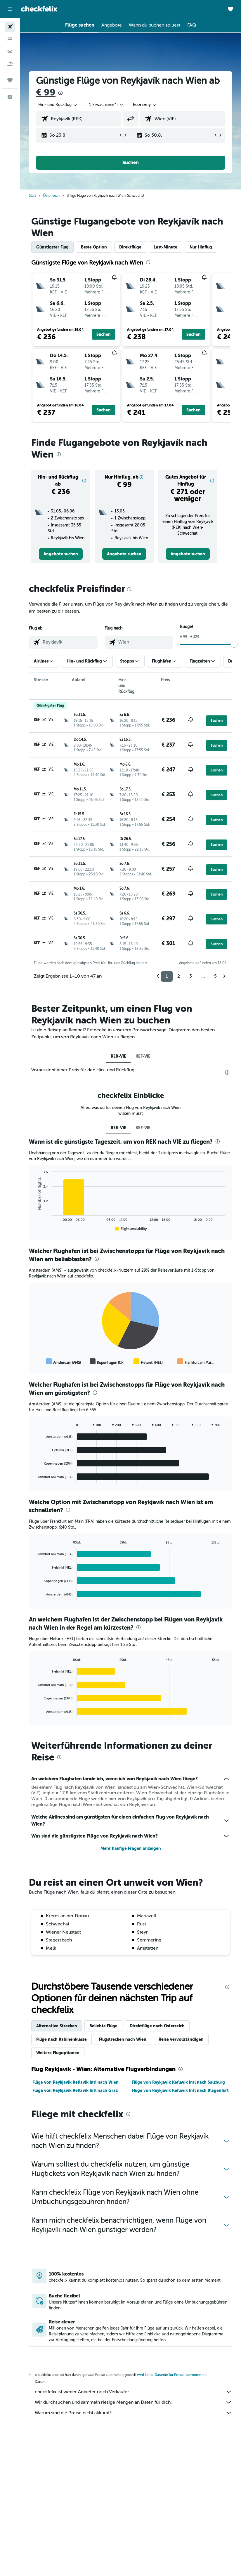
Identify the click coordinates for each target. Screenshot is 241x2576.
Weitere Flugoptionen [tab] (57, 2052)
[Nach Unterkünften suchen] (10, 39)
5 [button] (215, 976)
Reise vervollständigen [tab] (181, 2039)
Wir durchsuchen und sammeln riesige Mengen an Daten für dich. (133, 2402)
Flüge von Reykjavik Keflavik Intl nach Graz (75, 2090)
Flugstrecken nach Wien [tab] (122, 2039)
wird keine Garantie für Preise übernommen (172, 2375)
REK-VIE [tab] (118, 1056)
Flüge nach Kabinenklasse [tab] (61, 2039)
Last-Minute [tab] (165, 247)
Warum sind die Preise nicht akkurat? (133, 2412)
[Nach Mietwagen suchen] (10, 51)
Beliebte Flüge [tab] (103, 2026)
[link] (61, 554)
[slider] (233, 644)
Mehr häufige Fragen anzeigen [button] (130, 1848)
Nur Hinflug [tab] (201, 247)
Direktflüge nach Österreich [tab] (157, 2026)
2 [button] (178, 976)
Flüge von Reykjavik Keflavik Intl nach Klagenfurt (180, 2090)
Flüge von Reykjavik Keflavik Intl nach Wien (75, 2082)
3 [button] (190, 976)
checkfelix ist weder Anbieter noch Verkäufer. (133, 2391)
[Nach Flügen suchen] (10, 27)
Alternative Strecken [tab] (56, 2026)
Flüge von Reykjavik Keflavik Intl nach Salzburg (178, 2082)
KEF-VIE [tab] (143, 1056)
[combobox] (145, 105)
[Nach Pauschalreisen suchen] (10, 63)
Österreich (51, 196)
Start (32, 196)
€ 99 (46, 92)
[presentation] (60, 92)
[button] (10, 9)
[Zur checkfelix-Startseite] (39, 9)
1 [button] (167, 976)
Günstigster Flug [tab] (52, 247)
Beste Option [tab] (94, 247)
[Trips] (10, 80)
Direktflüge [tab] (130, 247)
